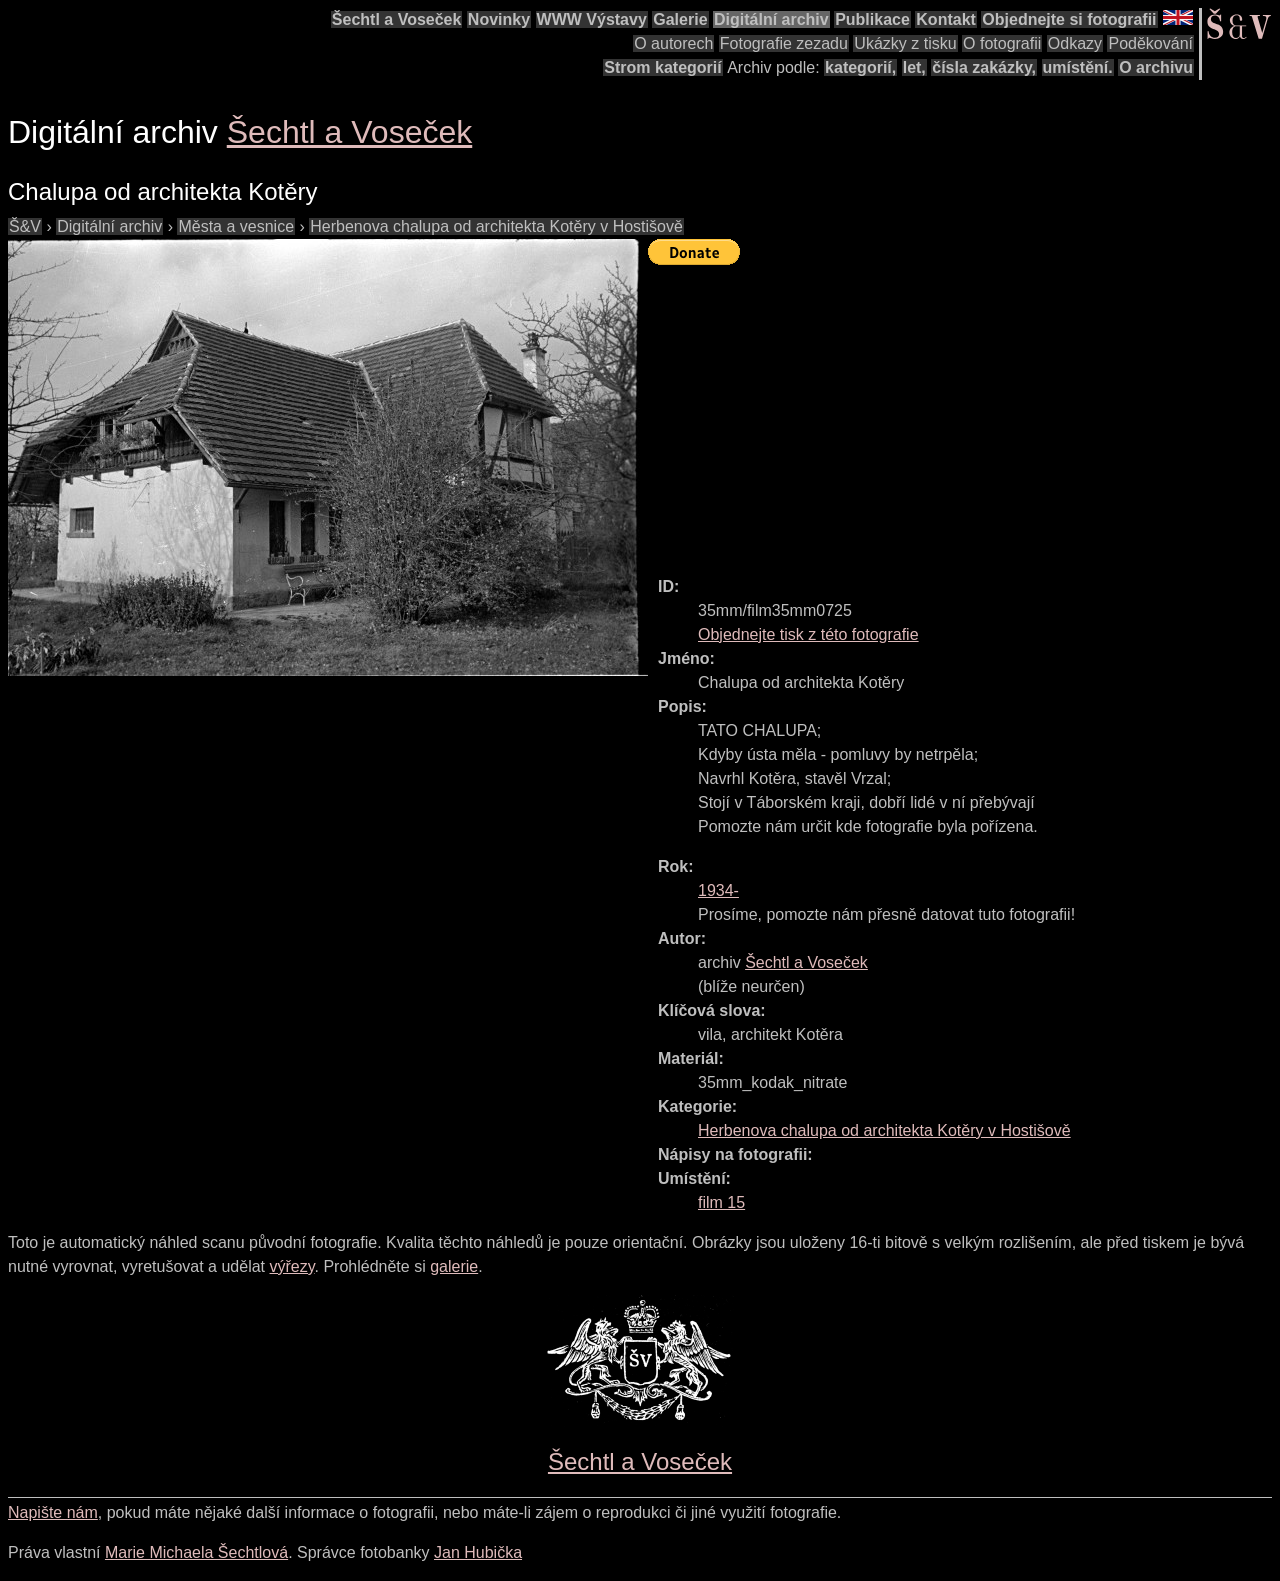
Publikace (872, 19)
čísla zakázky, (984, 67)
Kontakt (946, 19)
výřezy (291, 1266)
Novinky (499, 19)
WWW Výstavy (592, 19)
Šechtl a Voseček (397, 19)
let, (914, 67)
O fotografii (1002, 43)
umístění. (1078, 67)
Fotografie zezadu (784, 43)
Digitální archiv (771, 19)
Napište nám (53, 1512)
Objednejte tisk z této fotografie (808, 634)
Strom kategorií (662, 67)
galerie (454, 1266)
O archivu (1156, 67)
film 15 (721, 1202)
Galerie (680, 19)
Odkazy (1075, 43)
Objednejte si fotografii (1069, 19)
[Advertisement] (964, 412)
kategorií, (860, 67)
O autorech (673, 43)
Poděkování (1150, 43)
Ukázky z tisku (905, 43)
